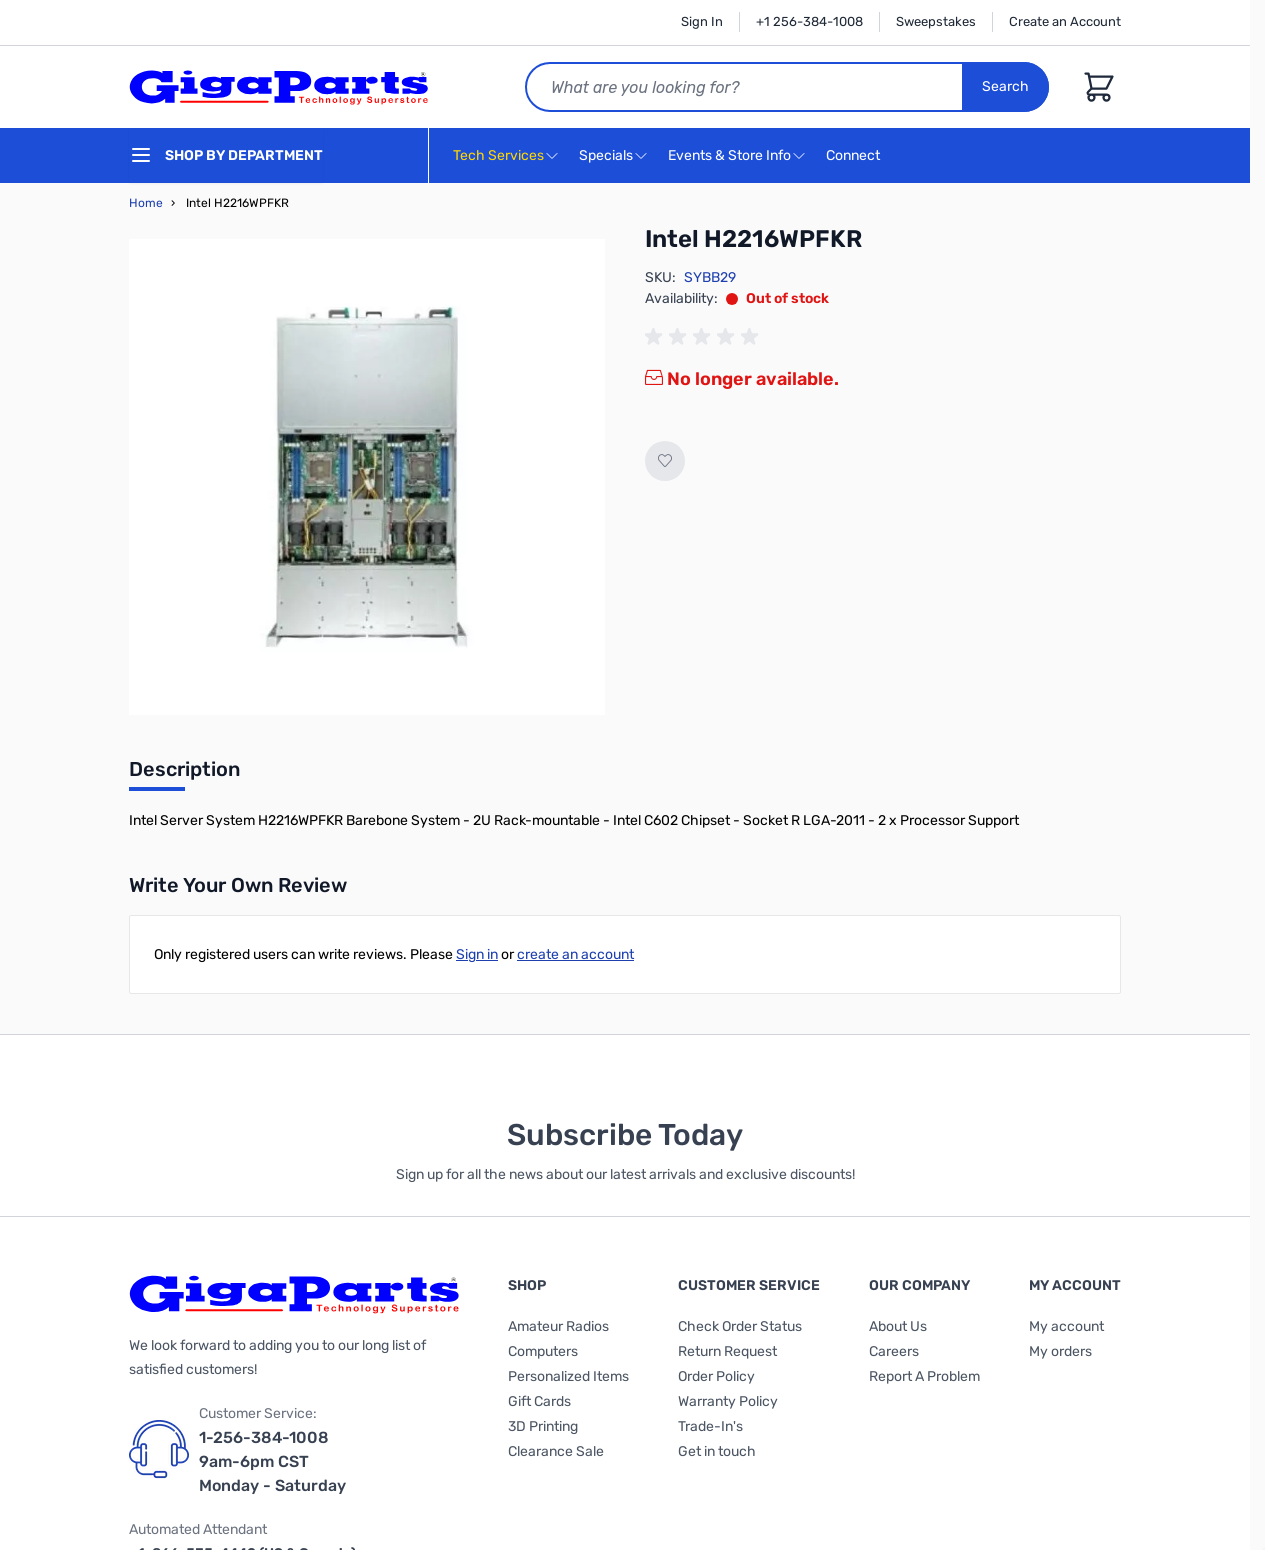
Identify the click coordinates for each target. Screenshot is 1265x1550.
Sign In (702, 21)
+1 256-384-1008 (809, 21)
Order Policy (716, 1376)
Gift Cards (539, 1401)
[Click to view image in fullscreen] (367, 477)
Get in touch (717, 1451)
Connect (855, 156)
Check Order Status (740, 1326)
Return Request (727, 1351)
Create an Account (1065, 21)
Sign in (477, 954)
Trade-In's (710, 1426)
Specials (606, 155)
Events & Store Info (729, 155)
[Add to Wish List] (665, 461)
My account (1066, 1326)
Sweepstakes (936, 21)
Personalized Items (568, 1376)
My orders (1060, 1351)
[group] (705, 337)
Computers (543, 1351)
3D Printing (543, 1426)
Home (146, 203)
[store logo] (279, 87)
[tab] (184, 775)
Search (1005, 86)
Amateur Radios (558, 1326)
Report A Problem (924, 1376)
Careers (894, 1351)
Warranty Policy (728, 1401)
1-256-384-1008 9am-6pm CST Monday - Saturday (272, 1461)
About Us (898, 1326)
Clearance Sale (556, 1451)
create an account (575, 954)
